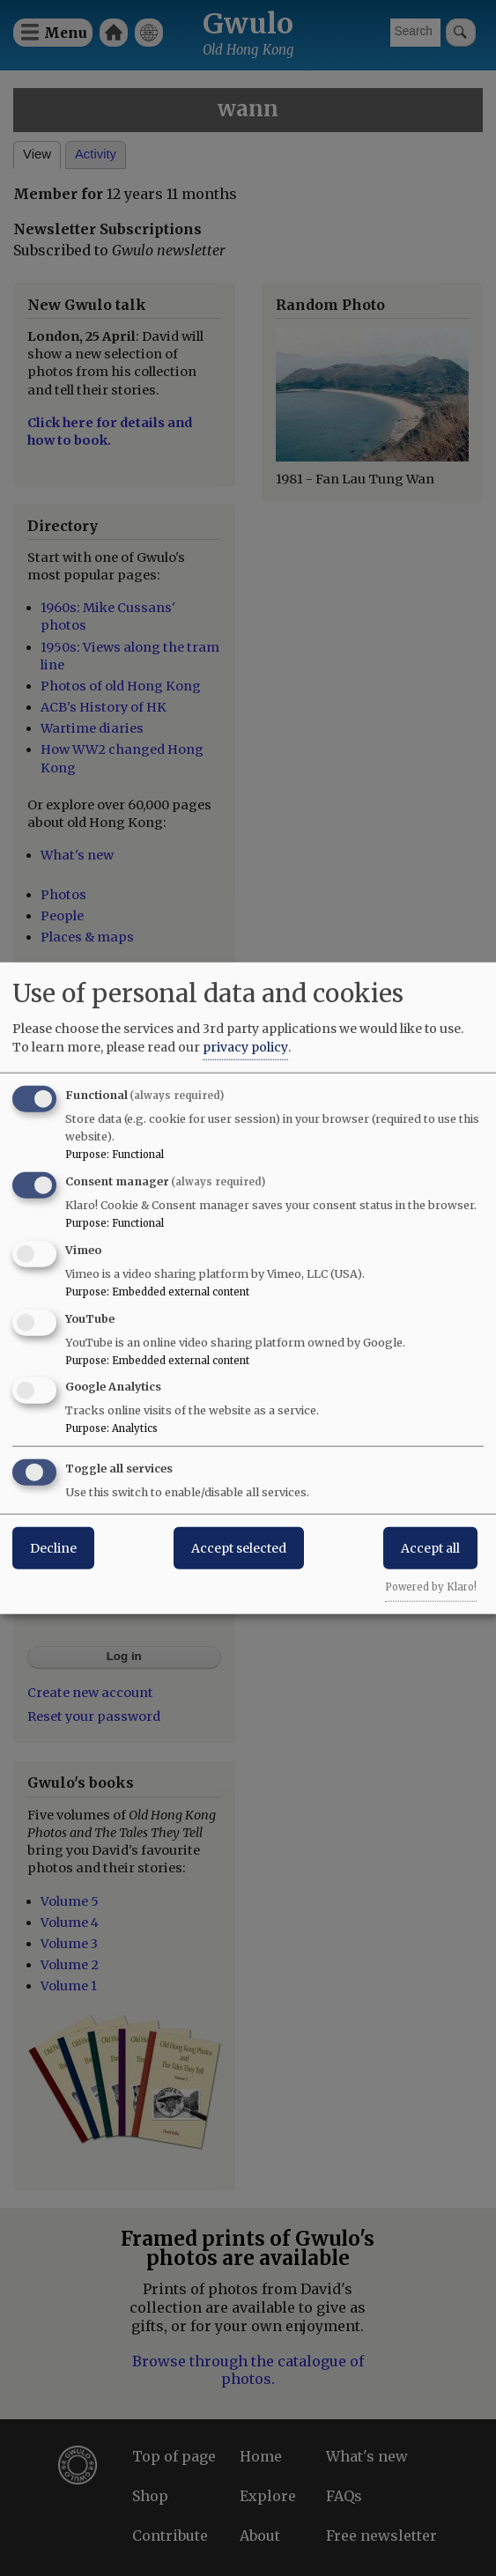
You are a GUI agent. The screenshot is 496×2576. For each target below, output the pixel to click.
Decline (53, 1548)
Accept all (430, 1548)
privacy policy (245, 1047)
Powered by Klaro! (431, 1587)
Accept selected (238, 1548)
